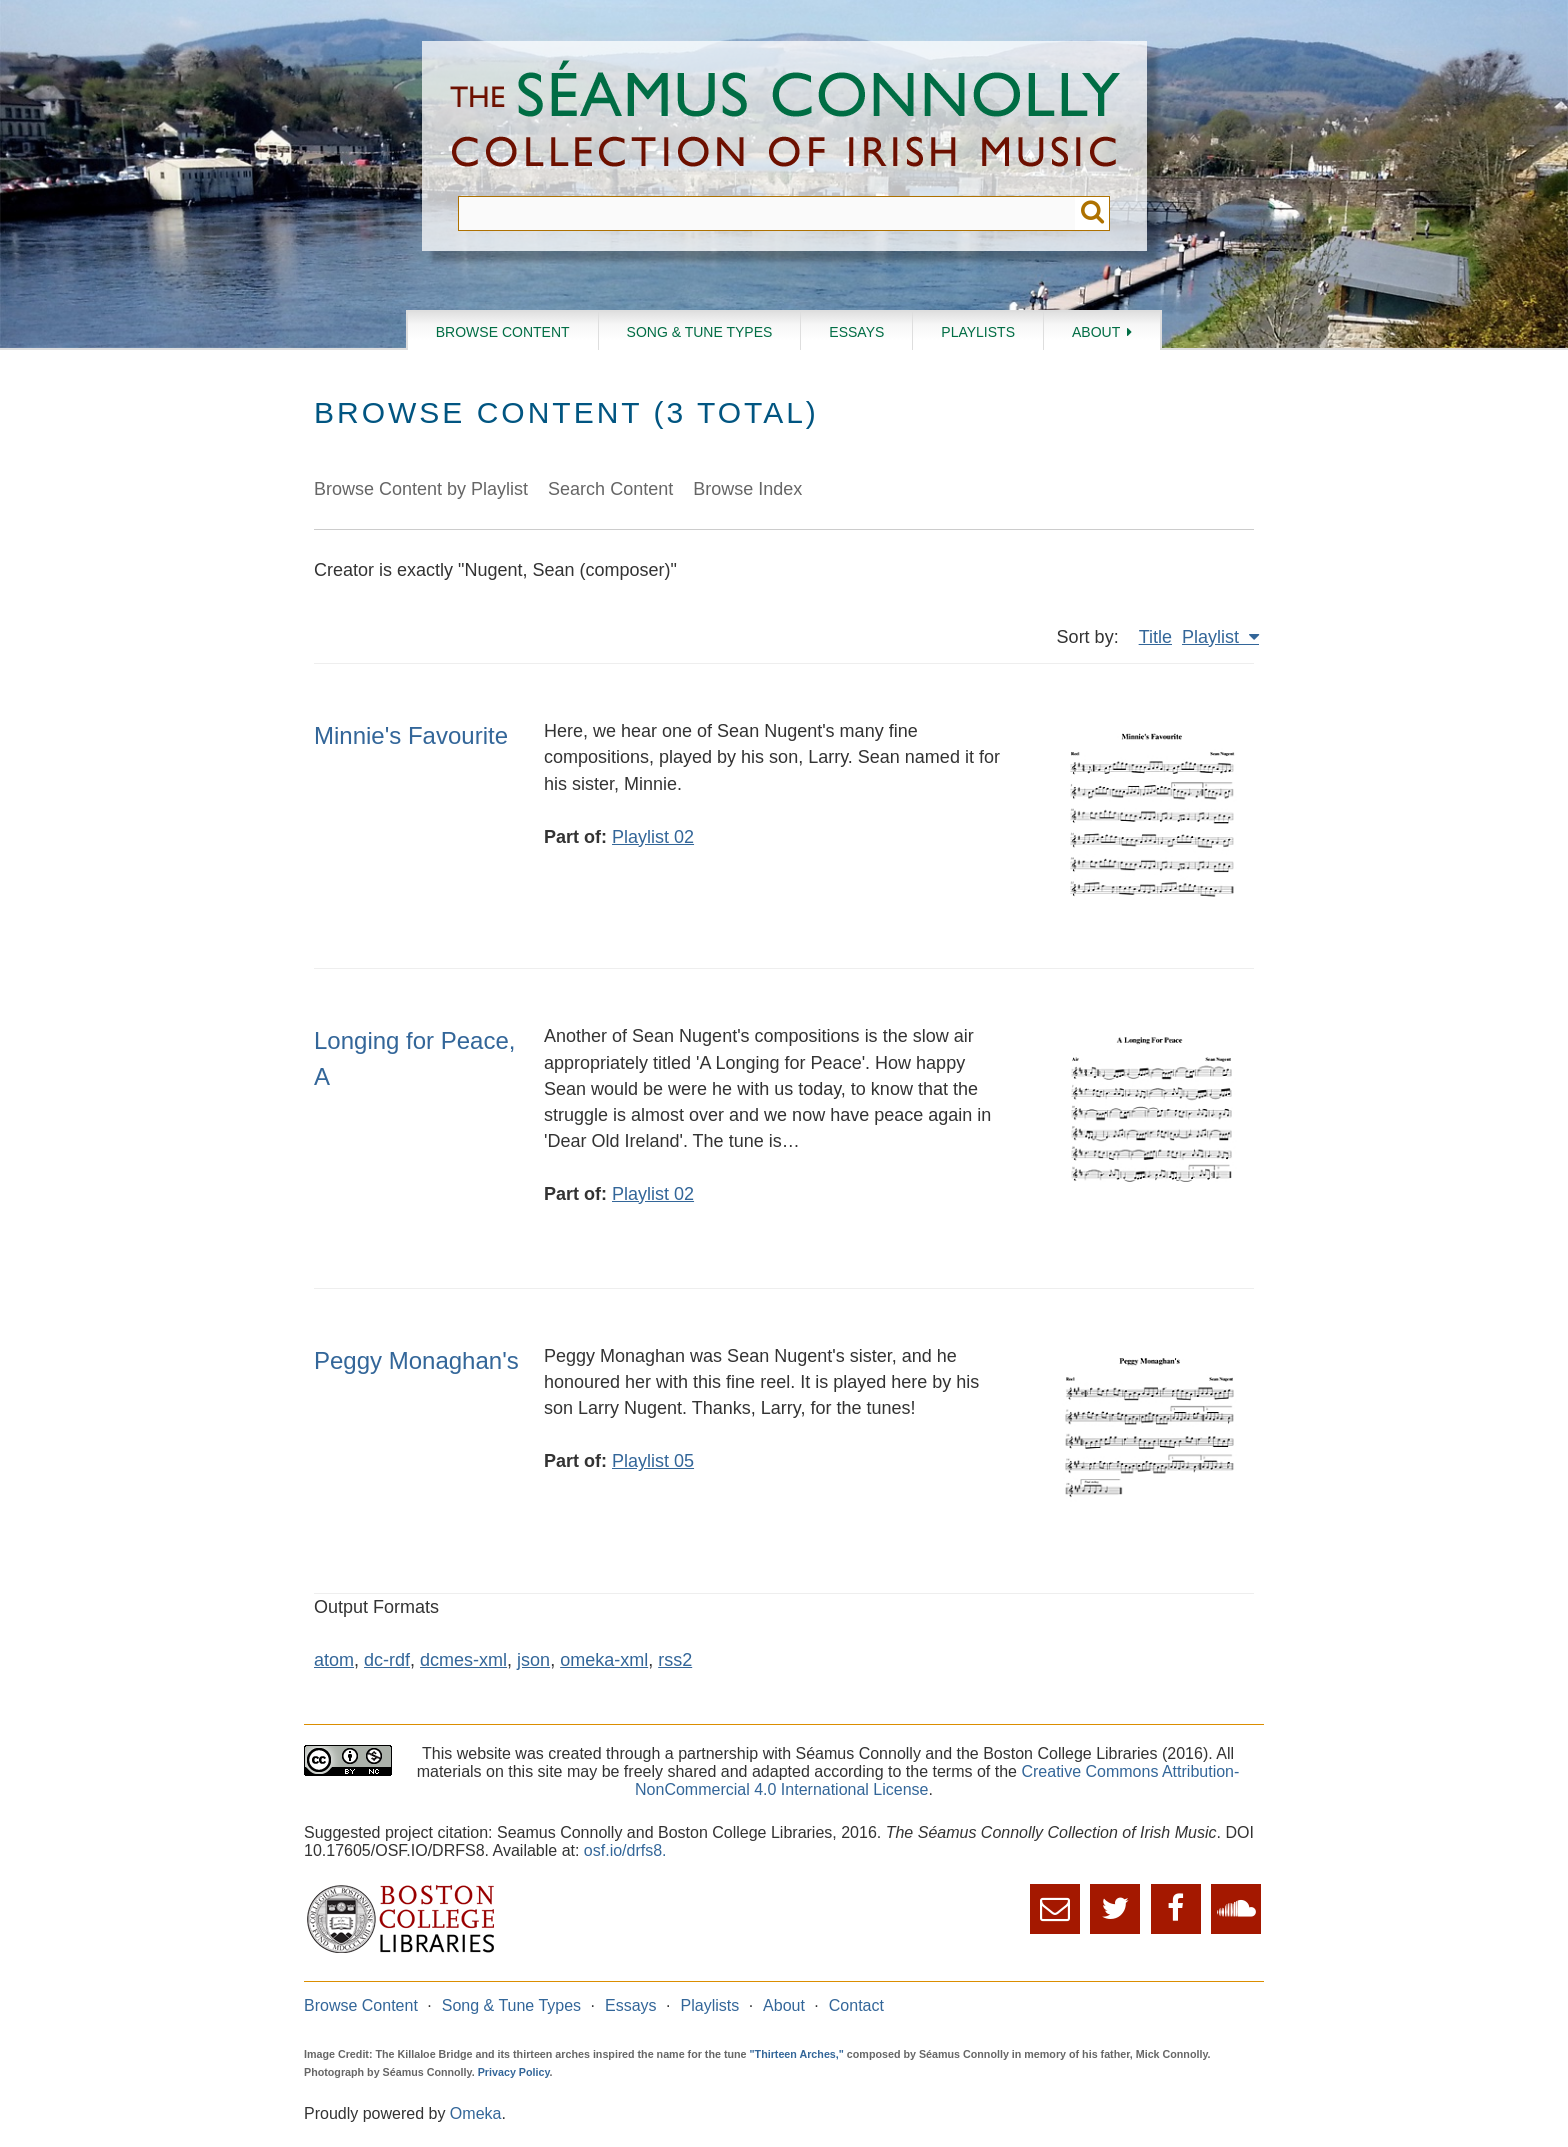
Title (1155, 637)
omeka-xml (604, 1660)
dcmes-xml (463, 1660)
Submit (1092, 213)
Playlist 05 (653, 1461)
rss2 (675, 1660)
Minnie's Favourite (411, 735)
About (1096, 332)
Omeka (476, 2113)
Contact (856, 2005)
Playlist (1213, 637)
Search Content (610, 489)
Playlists (978, 332)
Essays (856, 332)
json (533, 1660)
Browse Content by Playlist (421, 489)
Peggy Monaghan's (416, 1360)
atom (334, 1660)
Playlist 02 (653, 837)
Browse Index (747, 489)
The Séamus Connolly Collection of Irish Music (785, 118)
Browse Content (503, 332)
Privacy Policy (514, 2072)
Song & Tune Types (700, 332)
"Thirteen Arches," (797, 2054)
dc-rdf (387, 1660)
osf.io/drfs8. (625, 1850)
